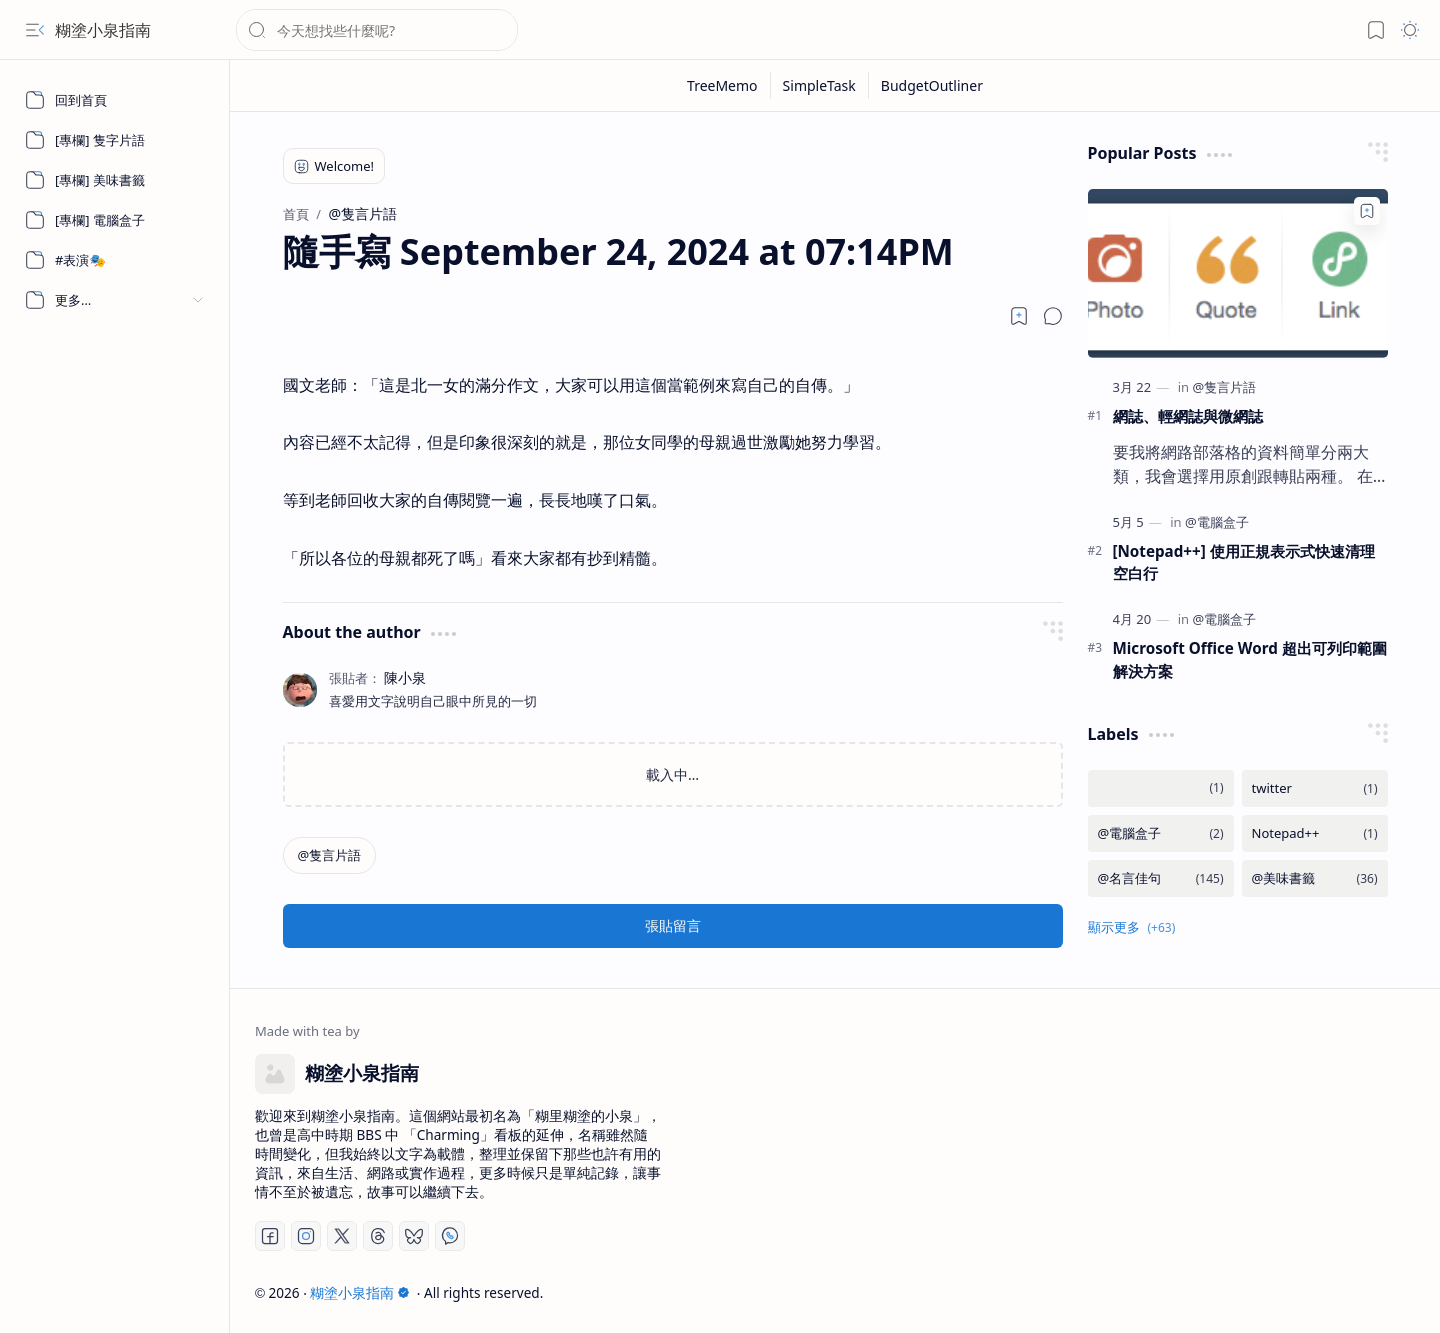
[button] (35, 30)
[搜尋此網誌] (377, 30)
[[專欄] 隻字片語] (115, 140)
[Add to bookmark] (1367, 211)
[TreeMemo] (723, 85)
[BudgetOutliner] (932, 85)
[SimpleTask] (820, 85)
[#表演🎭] (115, 260)
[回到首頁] (115, 100)
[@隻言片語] (330, 855)
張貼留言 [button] (673, 925)
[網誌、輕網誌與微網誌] (1238, 273)
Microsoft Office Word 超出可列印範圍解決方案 (1250, 659)
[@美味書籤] (1315, 878)
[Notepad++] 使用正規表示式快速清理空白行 (1244, 562)
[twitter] (1315, 788)
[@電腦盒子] (1217, 522)
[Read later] (1019, 316)
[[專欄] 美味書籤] (115, 180)
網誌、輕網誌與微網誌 (1188, 416)
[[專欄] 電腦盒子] (115, 220)
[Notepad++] (1315, 833)
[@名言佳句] (1161, 878)
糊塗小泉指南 (103, 30)
